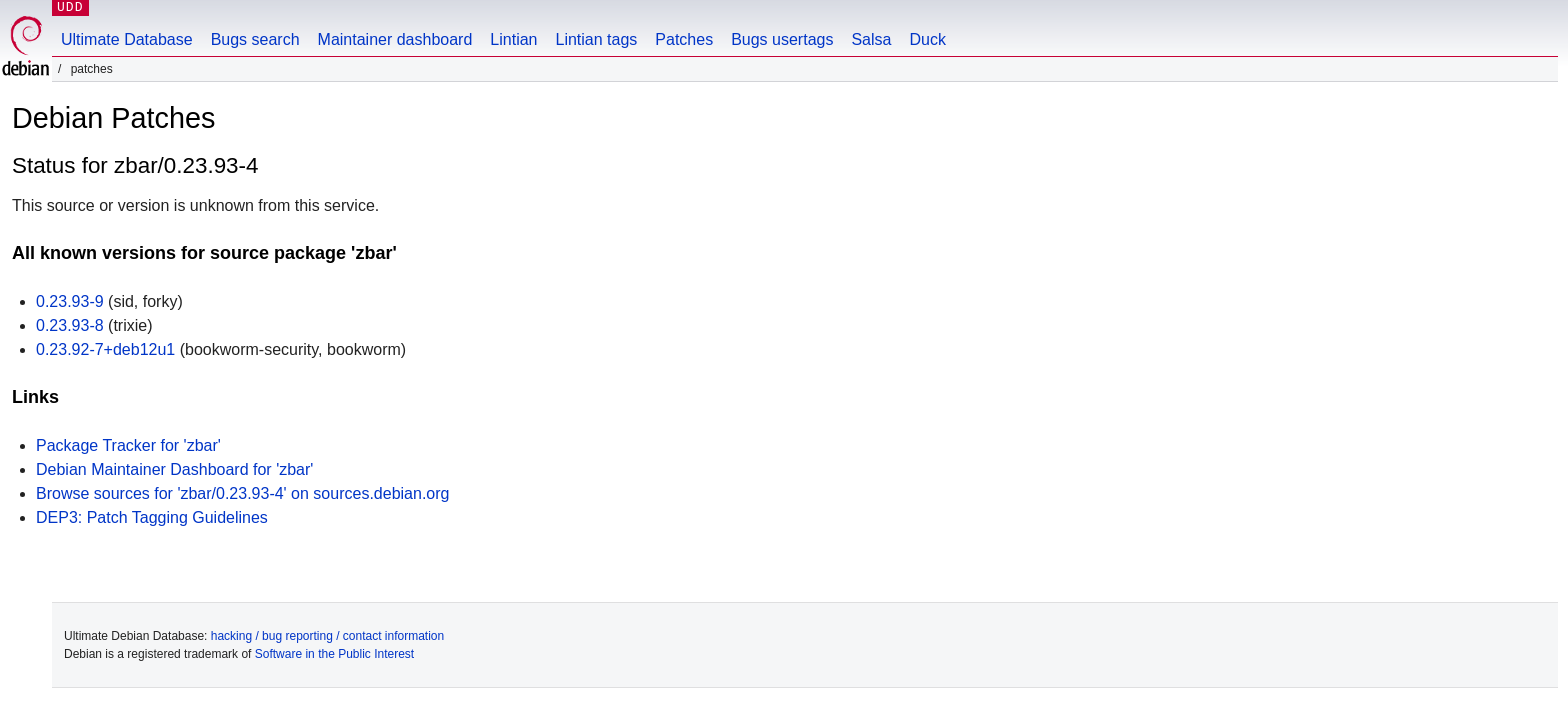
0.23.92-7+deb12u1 (105, 349)
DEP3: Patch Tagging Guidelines (152, 517)
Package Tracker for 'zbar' (128, 445)
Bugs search (255, 39)
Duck (927, 39)
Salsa (871, 39)
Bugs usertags (782, 39)
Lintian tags (596, 39)
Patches (684, 39)
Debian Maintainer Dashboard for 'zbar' (174, 469)
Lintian (513, 39)
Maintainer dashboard (395, 39)
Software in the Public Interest (334, 654)
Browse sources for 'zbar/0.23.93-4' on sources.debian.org (242, 493)
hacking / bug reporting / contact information (327, 636)
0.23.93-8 (70, 325)
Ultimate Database (127, 39)
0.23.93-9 (70, 301)
